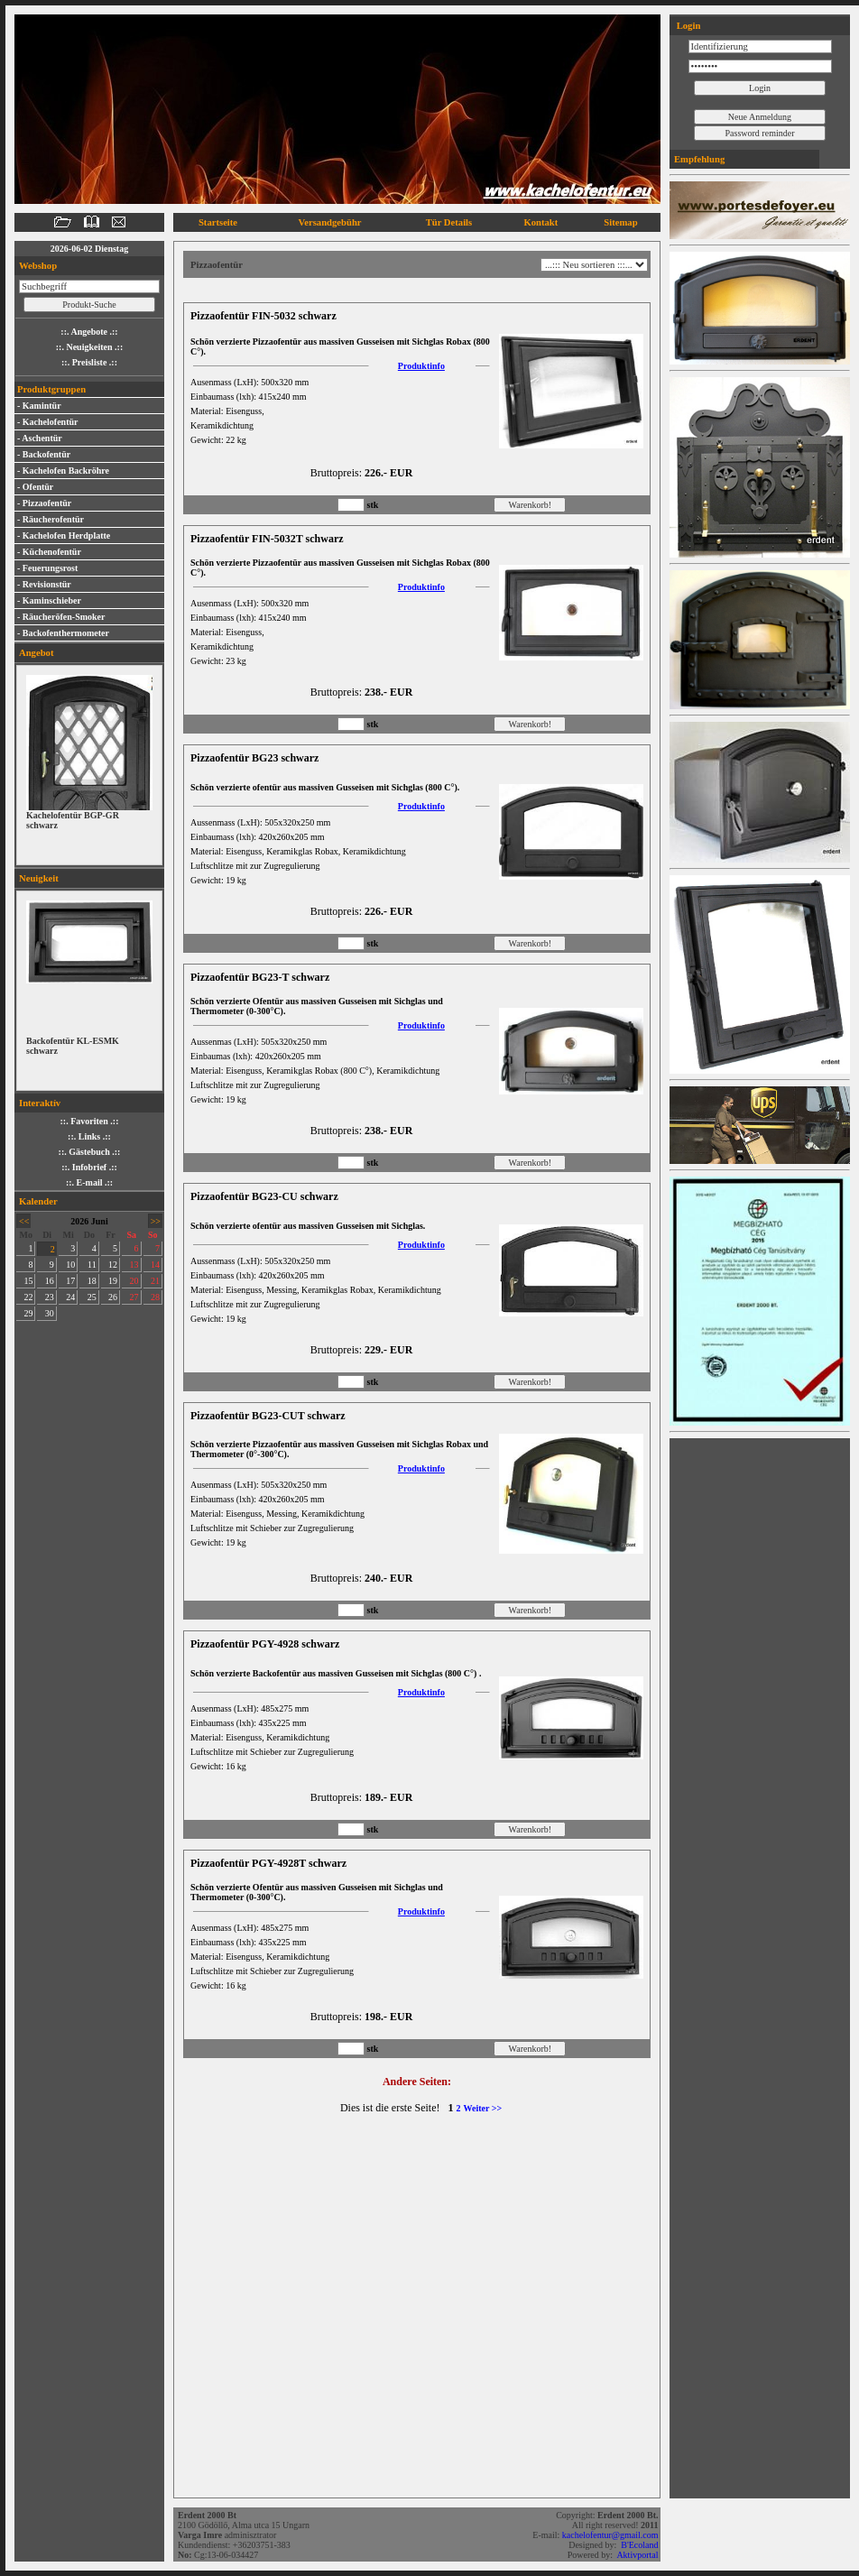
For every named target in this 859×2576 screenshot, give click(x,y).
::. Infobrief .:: (89, 1167)
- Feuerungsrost (47, 568)
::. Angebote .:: (88, 332)
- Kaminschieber (49, 600)
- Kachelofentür (48, 422)
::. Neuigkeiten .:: (89, 347)
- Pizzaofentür (44, 503)
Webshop (38, 266)
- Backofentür (43, 454)
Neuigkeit (39, 878)
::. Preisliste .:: (89, 362)
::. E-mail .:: (89, 1182)
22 (27, 1297)
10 (70, 1265)
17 (70, 1281)
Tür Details (449, 222)
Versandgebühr (330, 222)
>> (156, 1221)
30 (49, 1313)
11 (92, 1265)
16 (49, 1281)
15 (27, 1281)
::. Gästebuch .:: (90, 1152)
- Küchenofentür (49, 552)
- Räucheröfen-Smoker (61, 617)
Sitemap (620, 222)
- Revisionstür (44, 584)
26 (112, 1297)
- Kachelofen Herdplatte (63, 535)
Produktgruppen (51, 389)
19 (112, 1281)
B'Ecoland (640, 2545)
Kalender (38, 1201)
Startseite (218, 222)
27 (134, 1297)
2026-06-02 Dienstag (89, 249)
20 (134, 1281)
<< (24, 1221)
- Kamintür (39, 406)
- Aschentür (39, 438)
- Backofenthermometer (63, 633)
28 (155, 1297)
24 (70, 1297)
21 (155, 1281)
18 (92, 1281)
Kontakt (540, 222)
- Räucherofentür (50, 519)
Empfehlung (699, 159)
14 (155, 1265)
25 (92, 1297)
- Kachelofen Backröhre (63, 470)
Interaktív (39, 1103)
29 (27, 1313)
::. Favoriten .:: (89, 1121)
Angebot (36, 653)
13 (134, 1265)
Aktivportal (638, 2555)
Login (687, 26)
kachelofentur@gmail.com (611, 2535)
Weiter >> (483, 2108)
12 (112, 1265)
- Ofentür (35, 487)
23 (49, 1297)
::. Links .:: (89, 1136)
